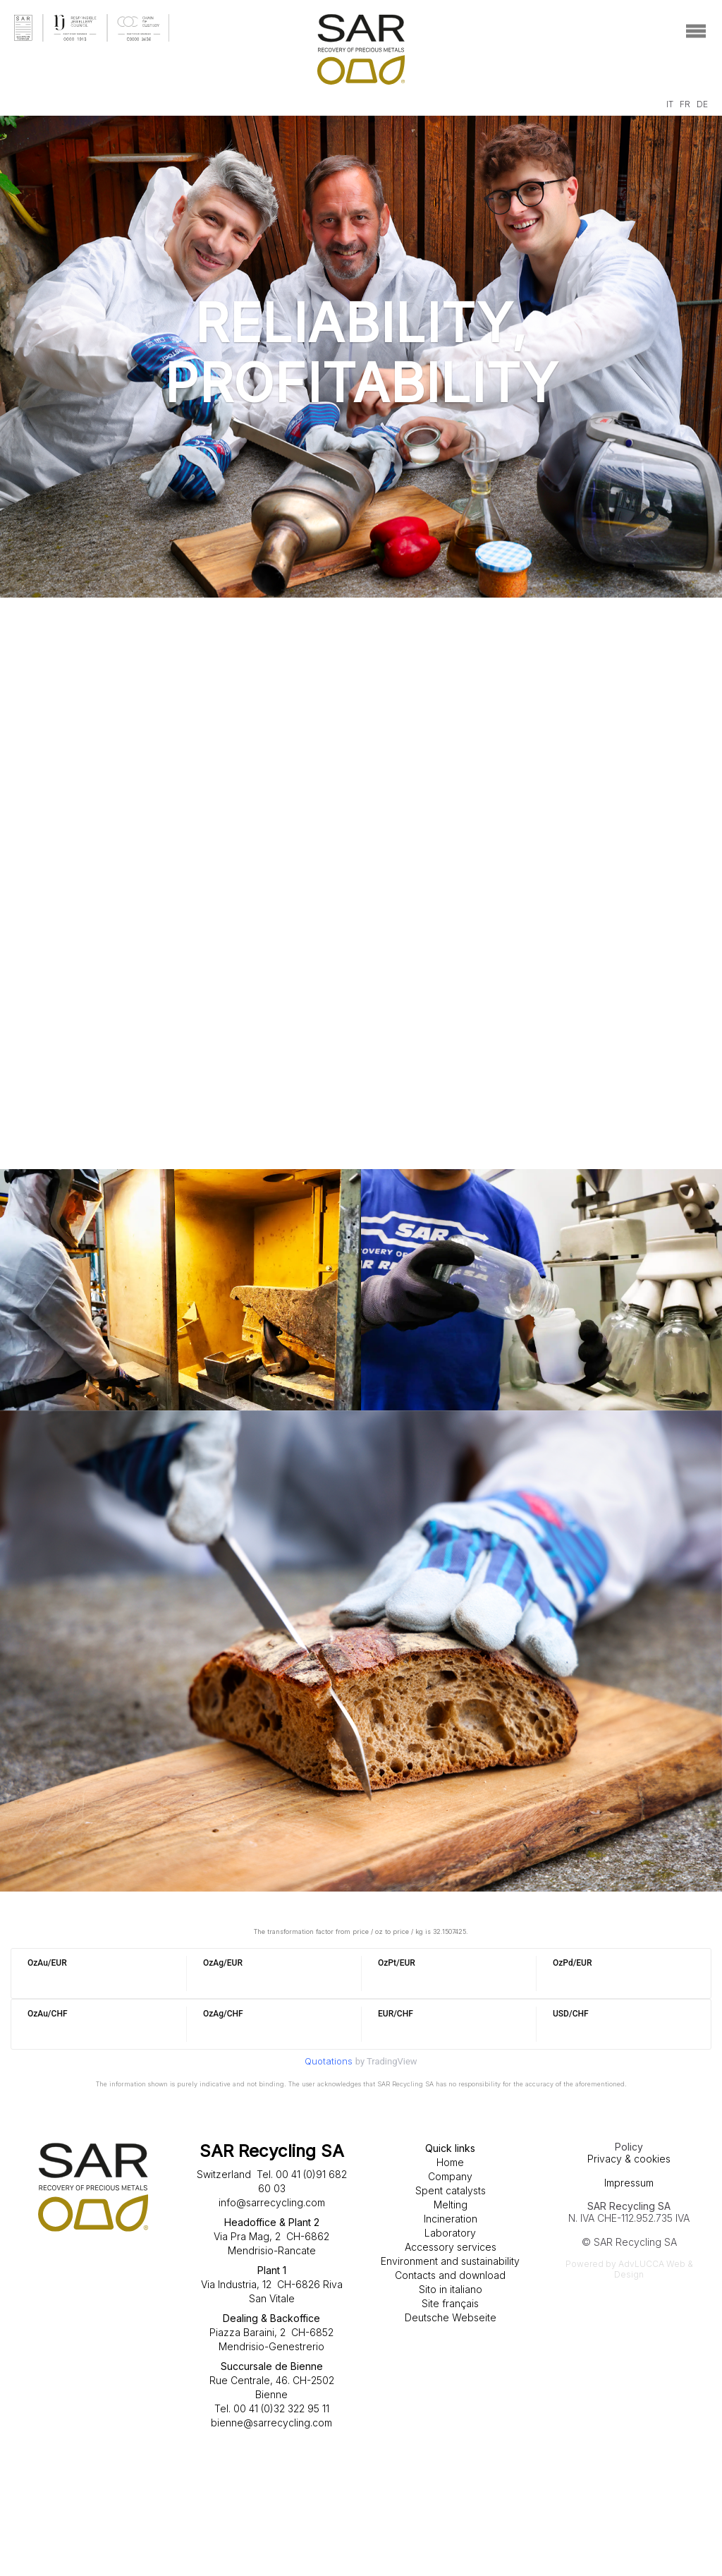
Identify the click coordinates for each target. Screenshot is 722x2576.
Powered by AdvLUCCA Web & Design (629, 2268)
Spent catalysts (450, 2190)
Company (450, 2176)
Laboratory (450, 2233)
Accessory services (450, 2247)
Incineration (450, 2219)
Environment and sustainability (450, 2261)
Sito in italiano (450, 2289)
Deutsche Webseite (450, 2317)
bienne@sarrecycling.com (271, 2423)
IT (669, 104)
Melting (450, 2205)
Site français (450, 2303)
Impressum (629, 2183)
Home (450, 2162)
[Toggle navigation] (695, 31)
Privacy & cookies (629, 2159)
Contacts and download (450, 2275)
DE (702, 104)
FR (685, 104)
